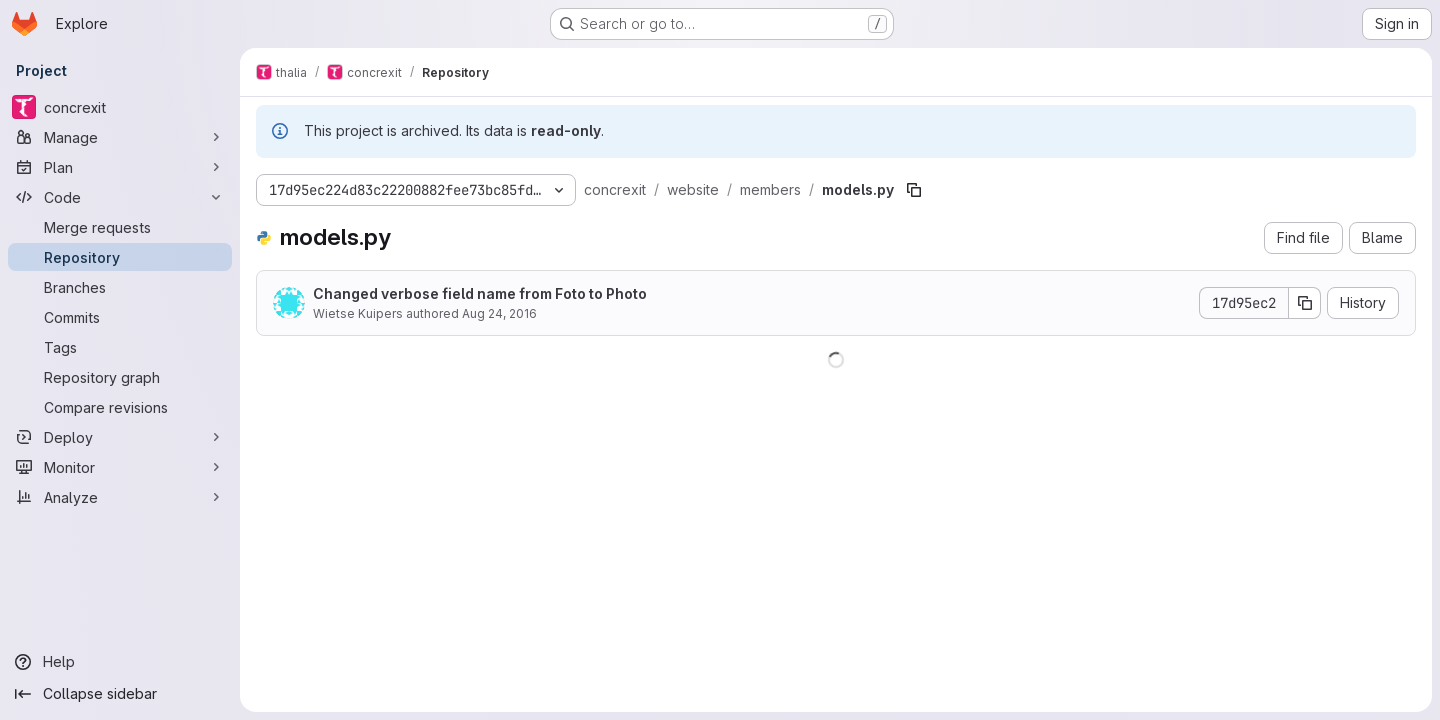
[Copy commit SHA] (1305, 303)
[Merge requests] (120, 227)
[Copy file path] (914, 190)
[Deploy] (120, 437)
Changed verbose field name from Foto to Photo (480, 293)
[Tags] (120, 347)
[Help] (120, 662)
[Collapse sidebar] (120, 694)
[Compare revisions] (120, 407)
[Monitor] (120, 467)
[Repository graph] (120, 377)
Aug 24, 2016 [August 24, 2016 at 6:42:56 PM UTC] (499, 313)
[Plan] (120, 167)
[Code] (120, 197)
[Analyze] (120, 497)
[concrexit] (120, 107)
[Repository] (120, 257)
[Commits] (120, 317)
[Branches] (120, 287)
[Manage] (120, 137)
